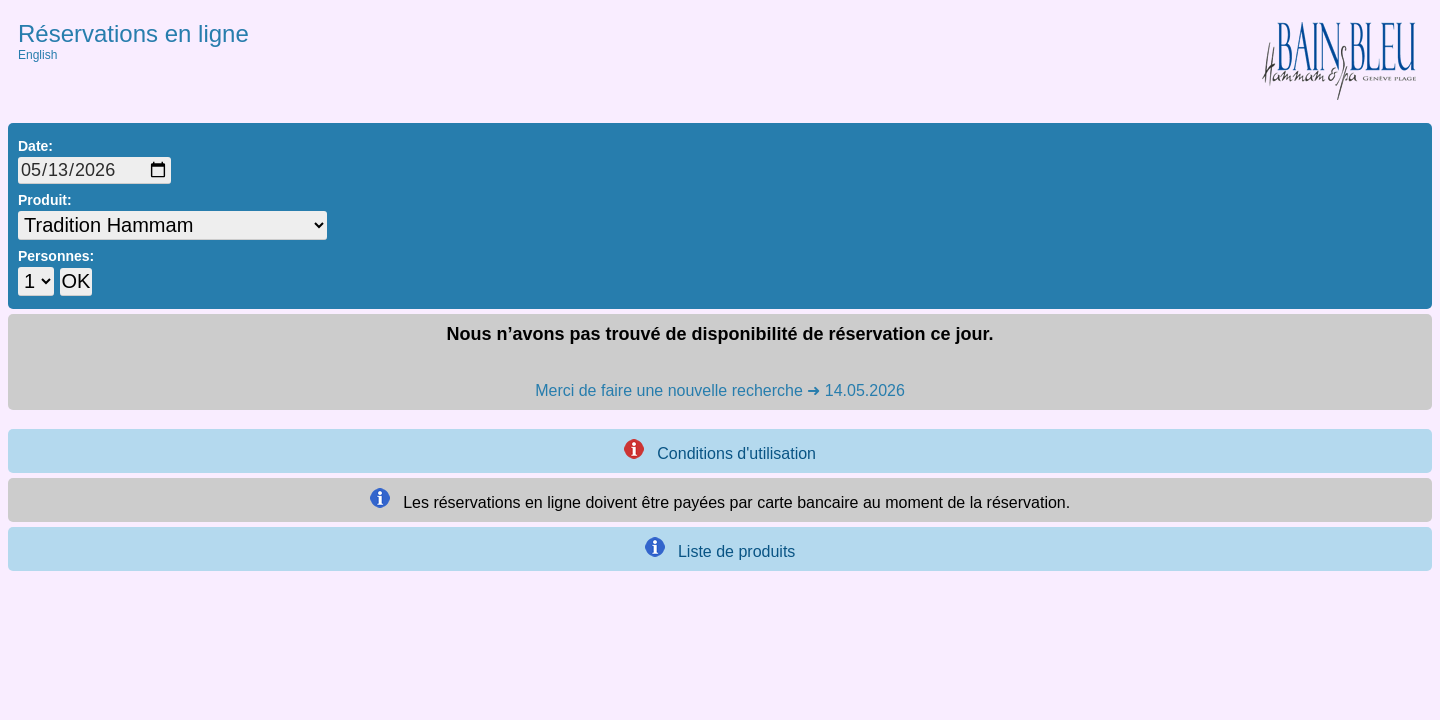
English (37, 55)
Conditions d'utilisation (720, 450)
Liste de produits (720, 548)
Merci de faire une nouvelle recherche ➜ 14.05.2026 (720, 390)
